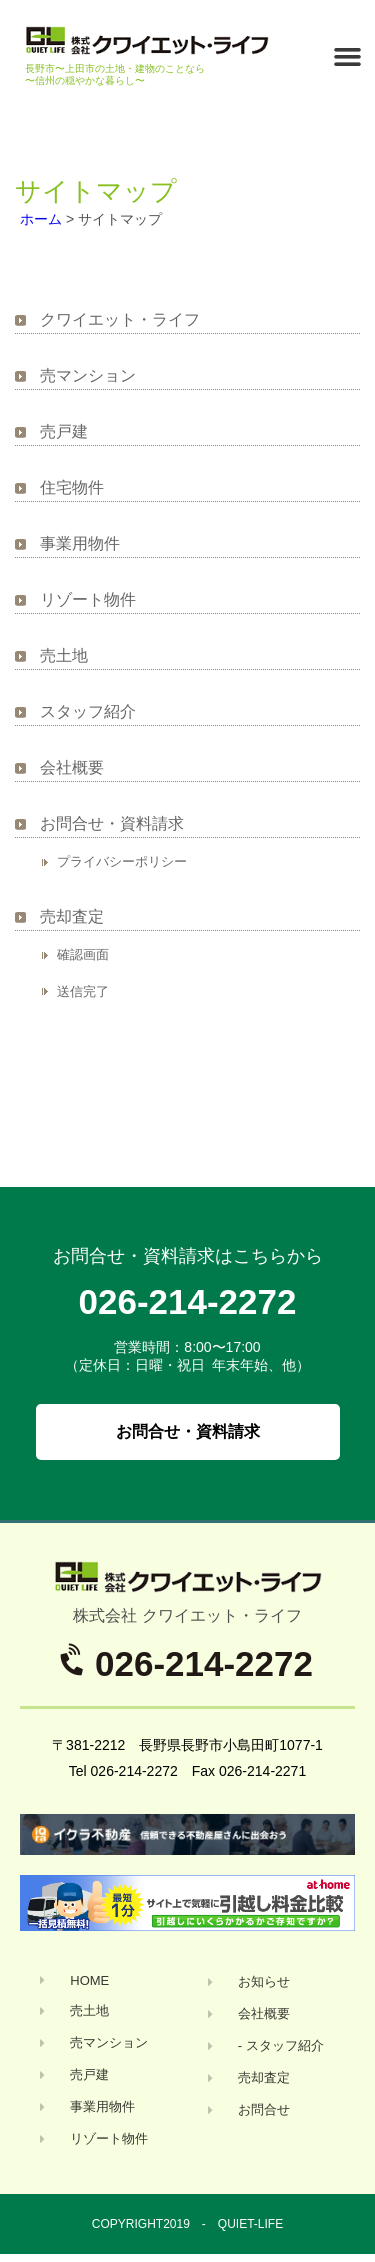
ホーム (41, 219)
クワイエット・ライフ (120, 319)
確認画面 (83, 954)
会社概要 (72, 767)
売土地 (64, 655)
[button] (348, 57)
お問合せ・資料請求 (112, 823)
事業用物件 (80, 543)
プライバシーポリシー (122, 861)
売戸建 (64, 431)
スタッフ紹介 (88, 711)
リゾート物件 (88, 599)
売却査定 (72, 916)
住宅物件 (72, 487)
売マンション (88, 375)
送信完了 (83, 991)
